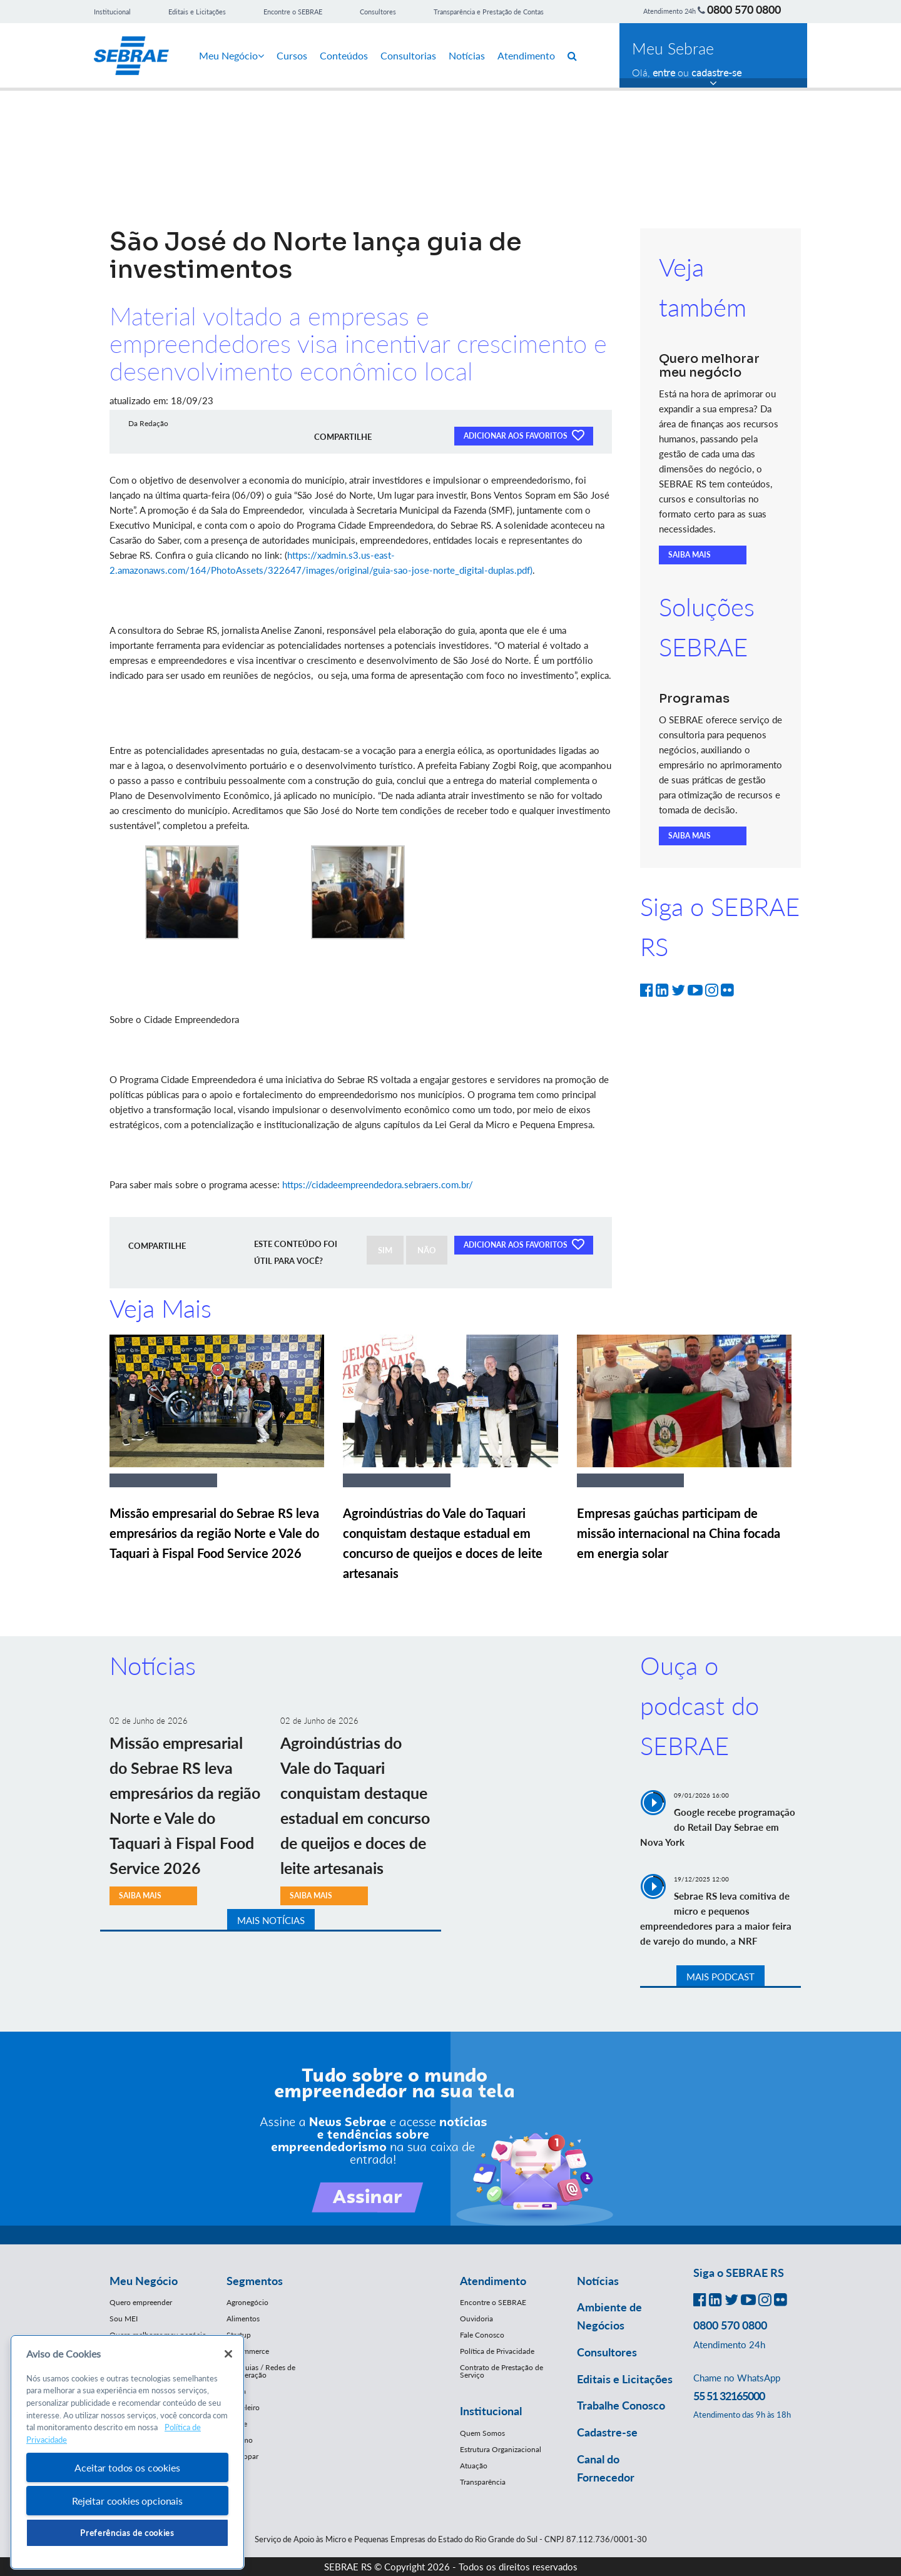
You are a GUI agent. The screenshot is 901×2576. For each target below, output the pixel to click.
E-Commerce (248, 2351)
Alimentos (243, 2318)
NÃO (426, 1250)
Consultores (378, 12)
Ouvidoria (476, 2318)
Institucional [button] (491, 2411)
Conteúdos (344, 55)
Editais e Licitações (197, 12)
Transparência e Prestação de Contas (489, 12)
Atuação (473, 2465)
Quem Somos (482, 2433)
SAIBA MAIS (689, 554)
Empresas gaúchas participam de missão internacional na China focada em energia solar (678, 1532)
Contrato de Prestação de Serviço (501, 2371)
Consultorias (408, 55)
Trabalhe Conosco (621, 2405)
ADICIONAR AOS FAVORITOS (524, 434)
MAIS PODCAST (720, 1976)
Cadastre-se (607, 2432)
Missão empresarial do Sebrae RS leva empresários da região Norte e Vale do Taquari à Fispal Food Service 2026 (214, 1532)
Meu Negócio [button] (143, 2281)
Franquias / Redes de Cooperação (261, 2371)
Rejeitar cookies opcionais (127, 2501)
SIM (385, 1250)
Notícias (467, 55)
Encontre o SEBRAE (292, 12)
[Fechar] (228, 2354)
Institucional (112, 12)
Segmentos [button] (255, 2281)
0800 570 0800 (744, 9)
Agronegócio (247, 2302)
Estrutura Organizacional (500, 2449)
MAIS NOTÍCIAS (271, 1920)
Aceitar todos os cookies (127, 2467)
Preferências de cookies (127, 2533)
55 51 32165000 (729, 2396)
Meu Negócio (231, 55)
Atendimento (526, 55)
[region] (127, 2452)
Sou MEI (123, 2318)
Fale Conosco (482, 2334)
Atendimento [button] (493, 2281)
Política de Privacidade (497, 2351)
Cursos (292, 55)
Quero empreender (140, 2302)
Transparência (483, 2482)
